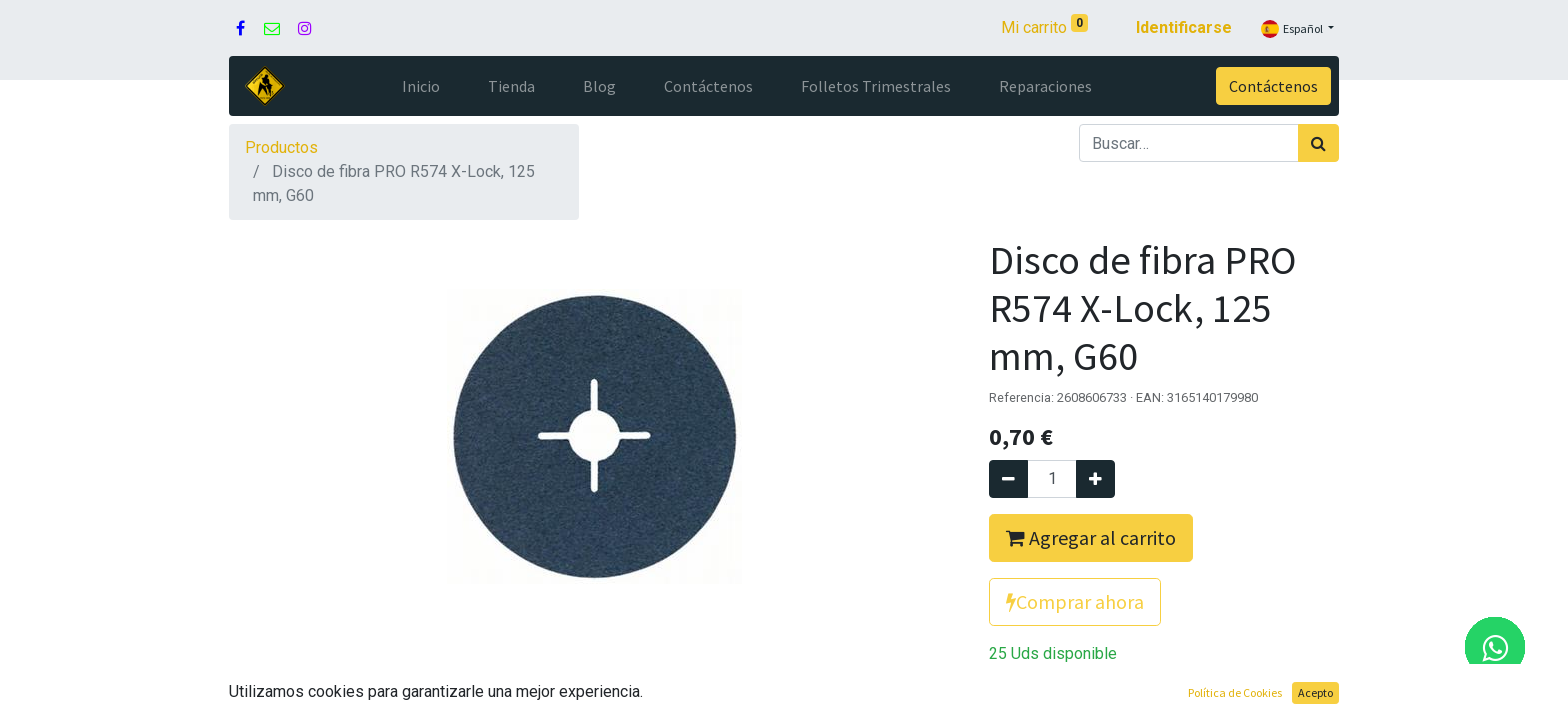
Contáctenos (1273, 86)
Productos (281, 147)
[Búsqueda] (1318, 143)
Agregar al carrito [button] (1091, 537)
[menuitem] (421, 86)
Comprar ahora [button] (1075, 601)
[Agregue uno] (1095, 479)
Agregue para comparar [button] (1092, 701)
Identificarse (1184, 27)
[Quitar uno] (1008, 479)
